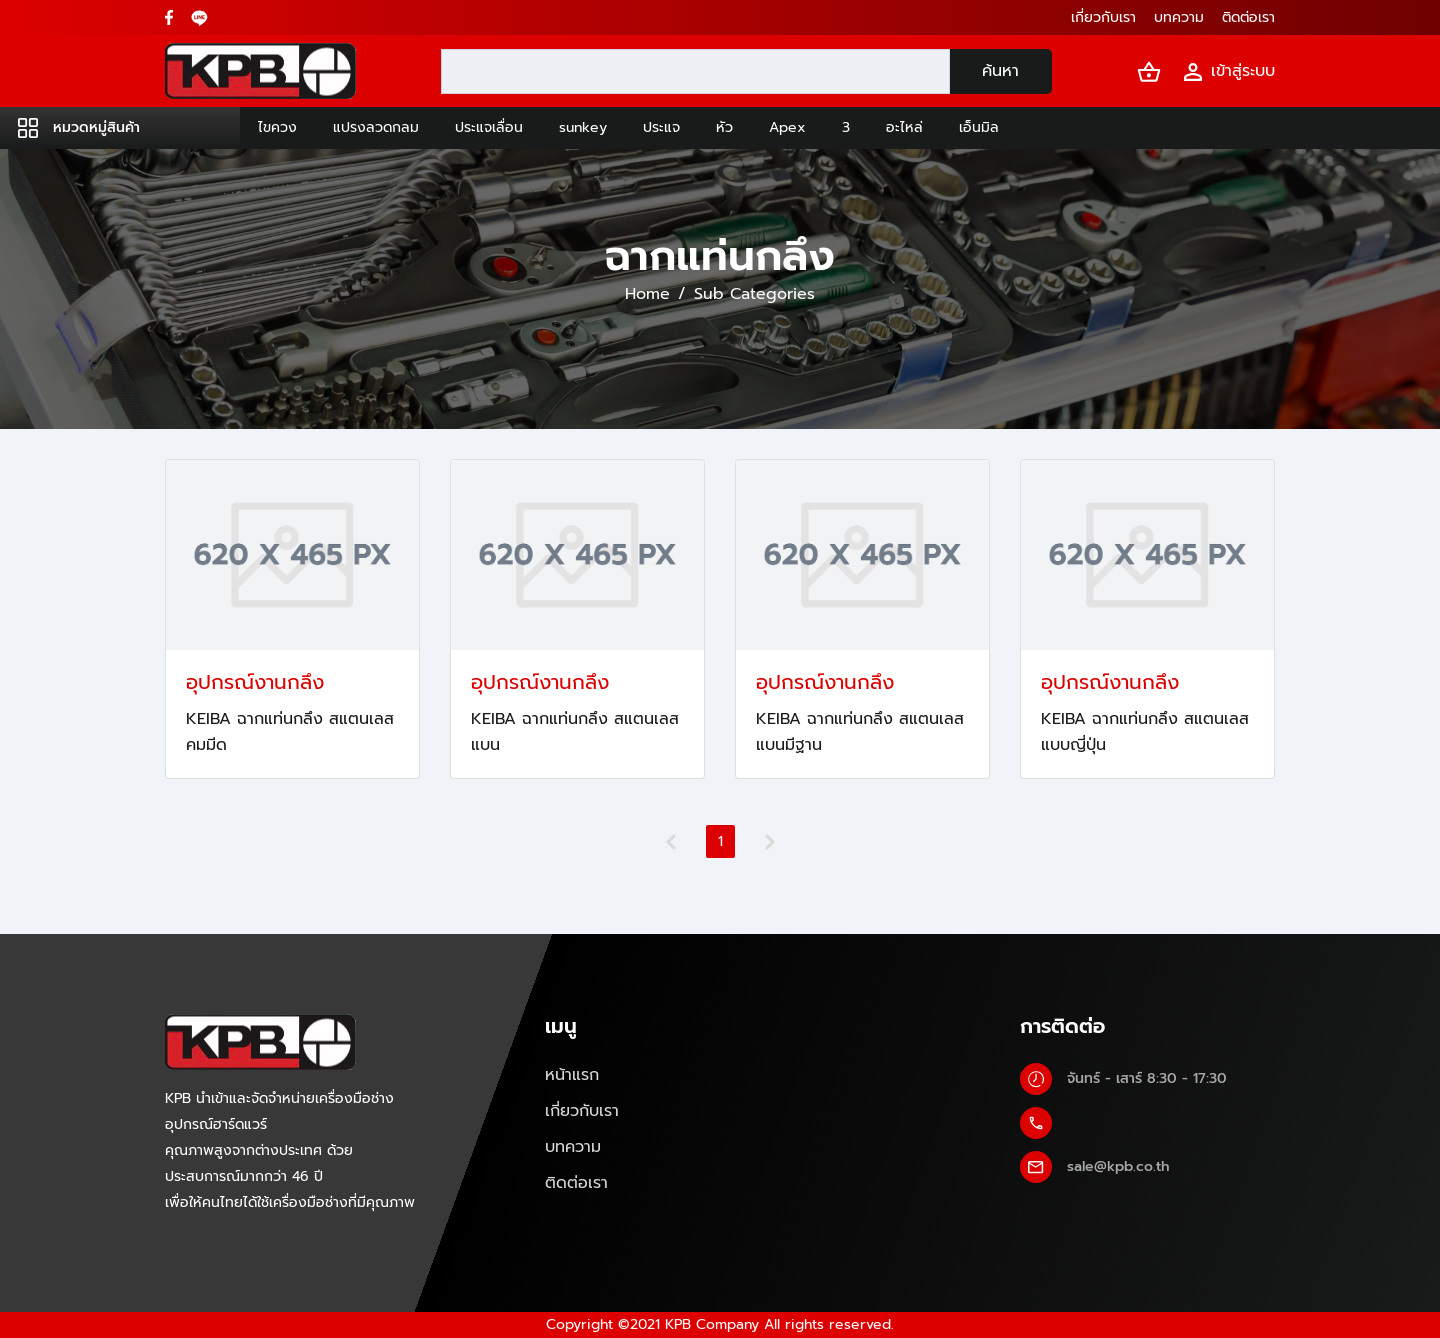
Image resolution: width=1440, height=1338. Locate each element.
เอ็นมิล (979, 127)
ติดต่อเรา (576, 1183)
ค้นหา (1000, 71)
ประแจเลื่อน (489, 127)
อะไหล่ (904, 127)
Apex (787, 127)
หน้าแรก (572, 1075)
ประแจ (661, 127)
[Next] (770, 842)
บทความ (573, 1147)
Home (647, 294)
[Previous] (671, 842)
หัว (724, 127)
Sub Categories (754, 294)
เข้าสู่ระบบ (1228, 71)
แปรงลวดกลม (376, 127)
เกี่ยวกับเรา (582, 1111)
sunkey (583, 127)
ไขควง (277, 127)
